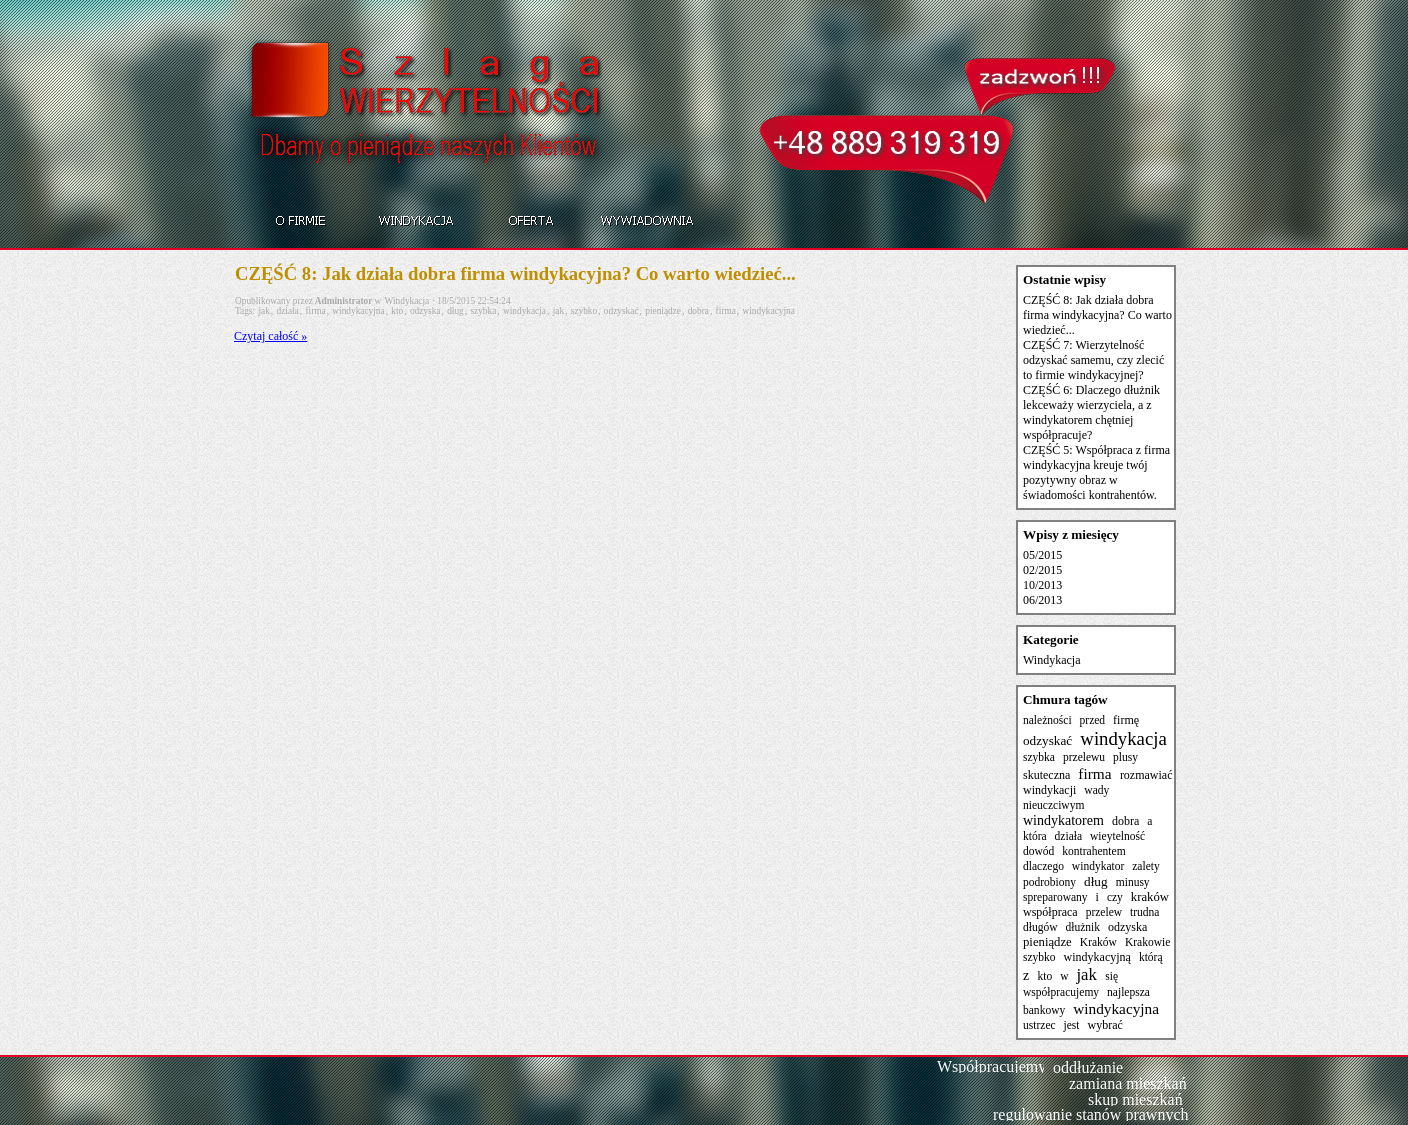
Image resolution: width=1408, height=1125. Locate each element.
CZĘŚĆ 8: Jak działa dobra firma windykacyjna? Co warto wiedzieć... (515, 273)
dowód (1038, 851)
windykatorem (1063, 820)
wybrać (1104, 1025)
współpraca (1050, 912)
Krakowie (1147, 942)
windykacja (524, 311)
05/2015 (1042, 555)
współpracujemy (1061, 992)
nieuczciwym (1053, 805)
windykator (1098, 866)
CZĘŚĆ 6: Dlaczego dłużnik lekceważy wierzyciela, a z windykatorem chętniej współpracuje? (1091, 412)
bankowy (1044, 1010)
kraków (1150, 897)
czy (1115, 897)
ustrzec (1039, 1025)
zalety (1146, 866)
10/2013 (1042, 585)
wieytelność (1117, 836)
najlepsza (1128, 992)
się (1111, 976)
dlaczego (1043, 866)
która (1035, 836)
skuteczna (1046, 775)
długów (1040, 927)
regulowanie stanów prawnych (1091, 1114)
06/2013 (1042, 600)
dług (455, 311)
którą (1151, 957)
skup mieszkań (1135, 1099)
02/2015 (1042, 570)
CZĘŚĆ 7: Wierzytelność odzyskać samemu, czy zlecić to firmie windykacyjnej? (1093, 360)
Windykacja (407, 301)
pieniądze (663, 311)
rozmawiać (1146, 775)
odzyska (425, 311)
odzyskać (621, 311)
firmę (1126, 720)
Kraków (1098, 942)
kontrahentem (1093, 851)
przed (1093, 720)
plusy (1125, 757)
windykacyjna (358, 311)
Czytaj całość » (270, 336)
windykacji (1049, 790)
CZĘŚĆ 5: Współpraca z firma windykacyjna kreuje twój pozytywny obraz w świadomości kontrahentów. (1096, 472)
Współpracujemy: (994, 1066)
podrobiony (1049, 882)
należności (1047, 720)
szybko (584, 311)
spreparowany (1055, 897)
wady (1096, 790)
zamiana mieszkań (1128, 1083)
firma (315, 311)
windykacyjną (1097, 957)
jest (1072, 1025)
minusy (1133, 882)
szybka (483, 311)
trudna (1144, 912)
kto (397, 311)
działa (287, 311)
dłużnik (1083, 927)
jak (263, 311)
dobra (698, 311)
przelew (1104, 912)
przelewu (1084, 757)
